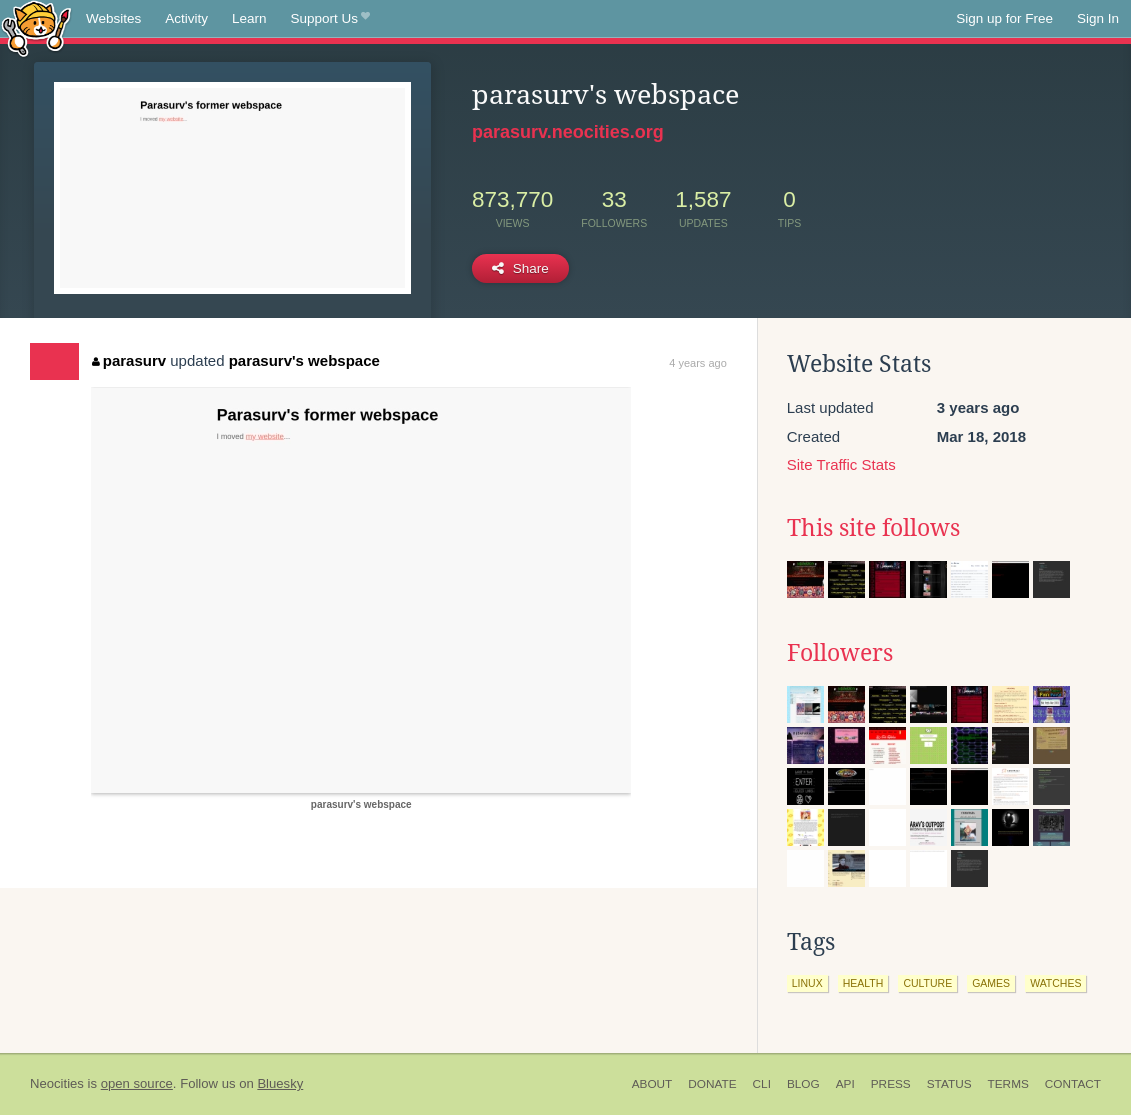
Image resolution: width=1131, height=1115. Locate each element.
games (991, 983)
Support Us (330, 19)
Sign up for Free (1004, 18)
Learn (249, 18)
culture (927, 983)
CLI (762, 1084)
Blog (803, 1084)
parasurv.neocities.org (568, 132)
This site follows (873, 528)
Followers (840, 653)
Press (891, 1084)
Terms (1008, 1084)
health (863, 983)
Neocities (57, 1083)
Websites (113, 18)
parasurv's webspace (304, 360)
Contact (1073, 1084)
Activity (186, 18)
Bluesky (280, 1083)
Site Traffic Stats (841, 464)
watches (1055, 983)
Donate (712, 1084)
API (845, 1084)
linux (807, 983)
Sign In (1098, 18)
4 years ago (697, 363)
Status (949, 1084)
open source (137, 1083)
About (652, 1084)
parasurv (129, 360)
